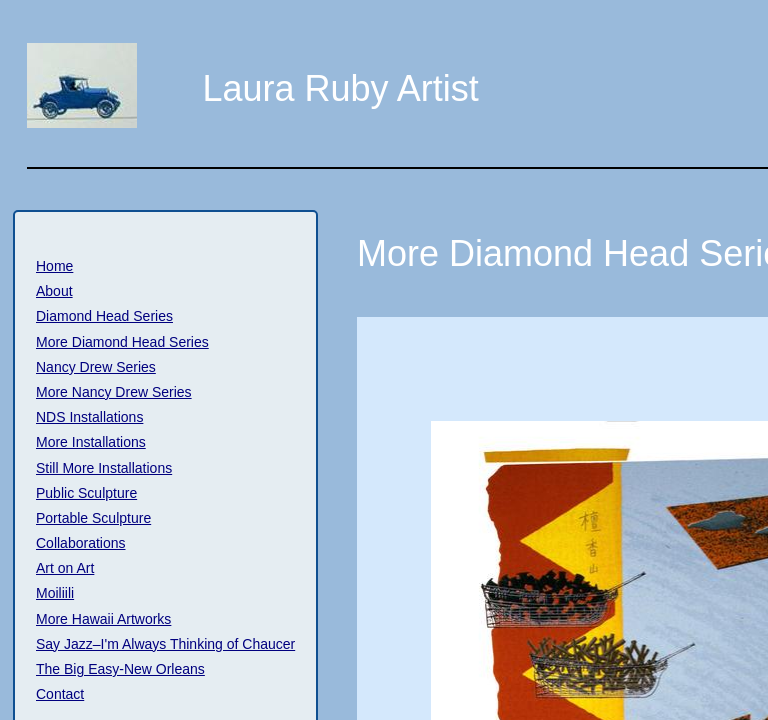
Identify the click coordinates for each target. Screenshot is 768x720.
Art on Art (65, 568)
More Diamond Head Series (122, 342)
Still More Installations (104, 468)
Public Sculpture (86, 493)
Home (54, 266)
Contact (60, 694)
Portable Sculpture (93, 518)
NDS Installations (89, 417)
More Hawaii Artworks (103, 619)
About (54, 291)
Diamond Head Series (104, 316)
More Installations (91, 442)
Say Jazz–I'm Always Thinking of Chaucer (165, 644)
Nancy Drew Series (96, 367)
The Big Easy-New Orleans (120, 669)
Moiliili (55, 593)
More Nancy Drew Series (114, 392)
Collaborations (81, 543)
